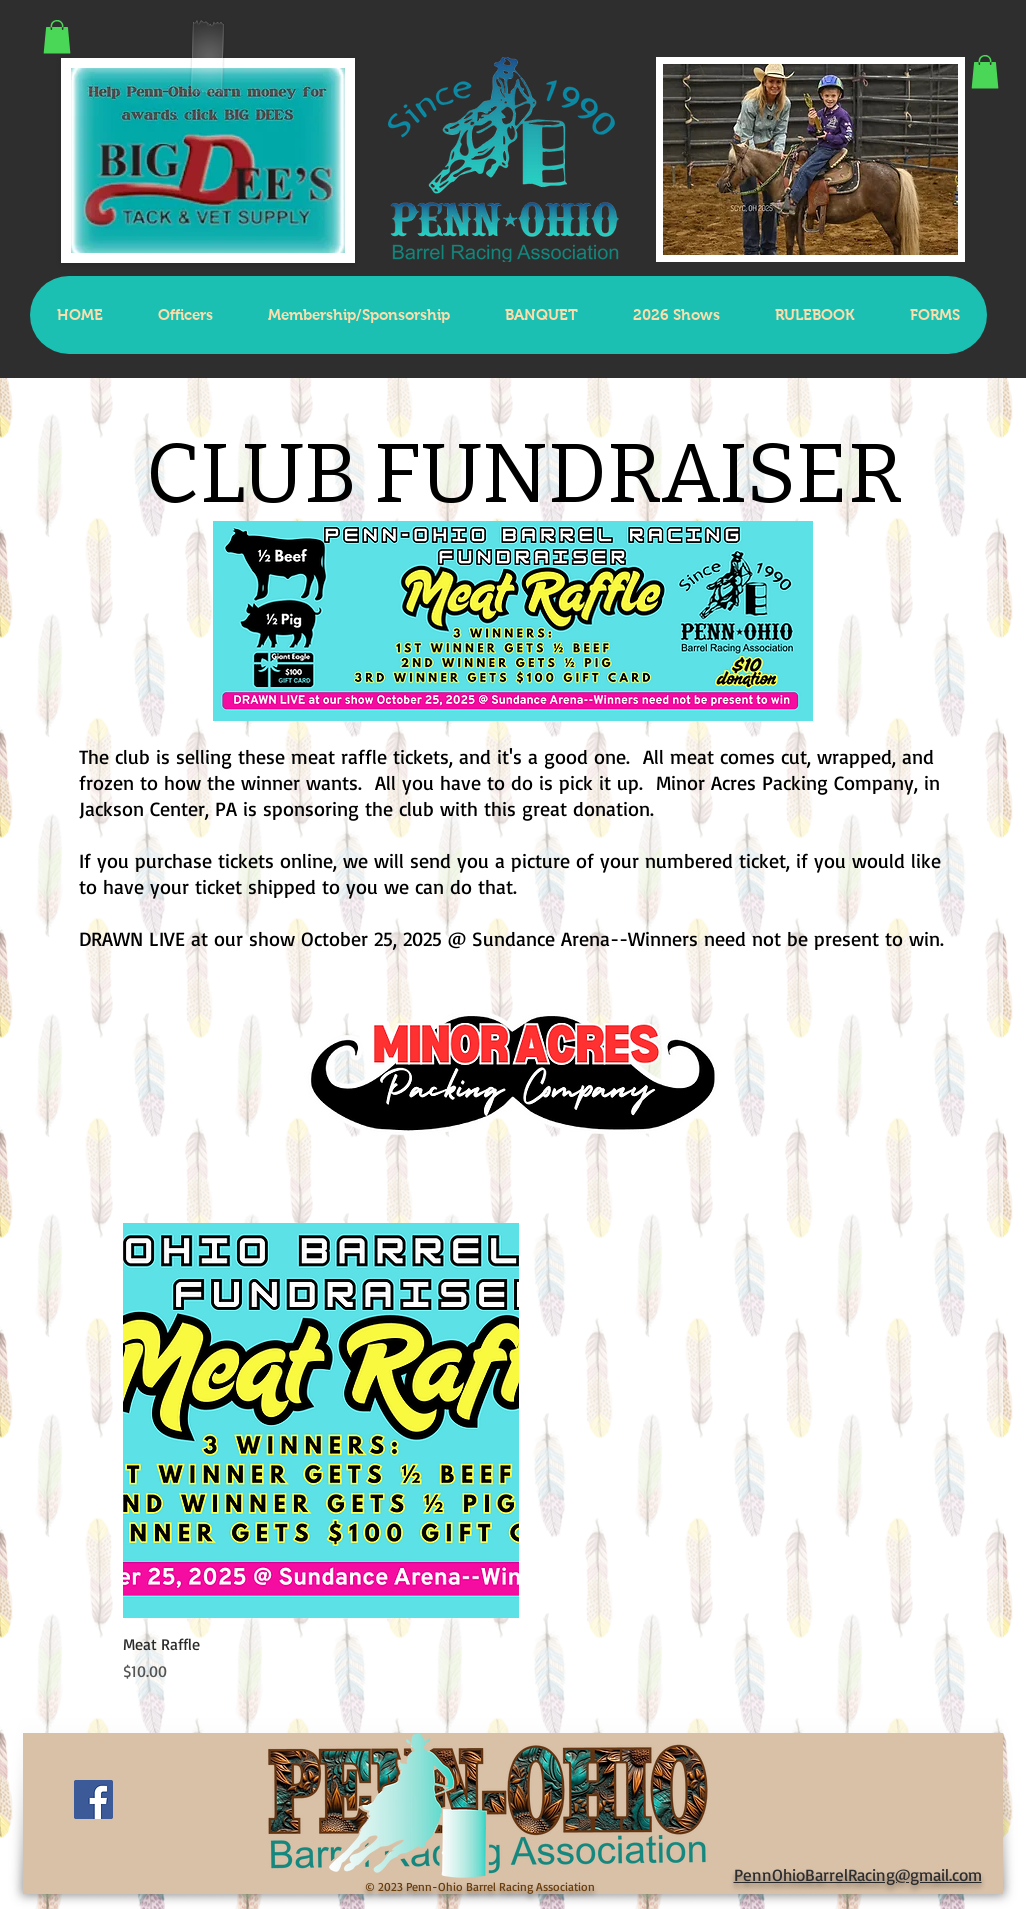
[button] (57, 36)
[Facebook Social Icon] (93, 1799)
